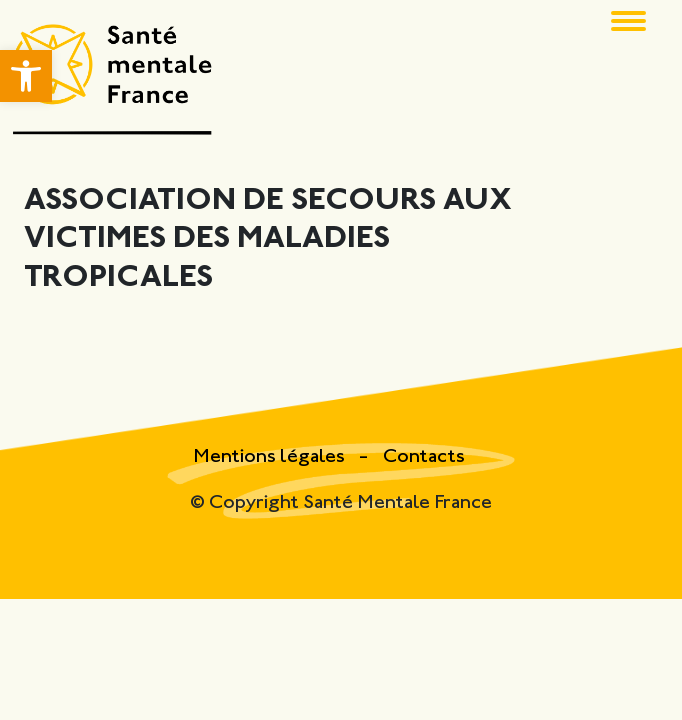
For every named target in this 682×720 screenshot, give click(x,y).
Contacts (424, 457)
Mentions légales (271, 457)
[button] (26, 76)
